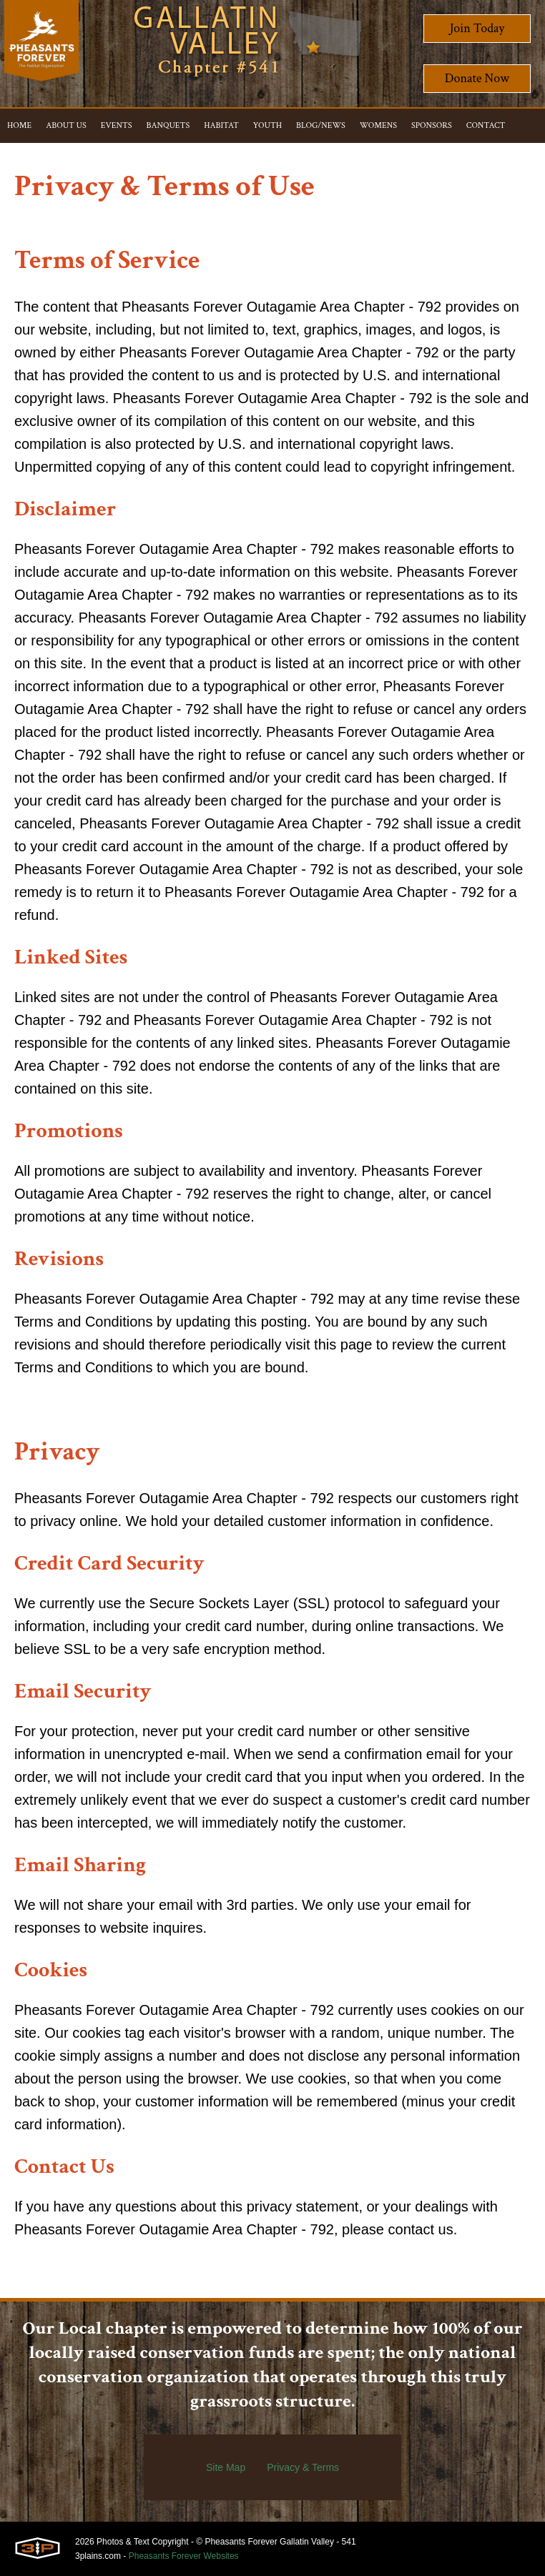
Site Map (225, 2467)
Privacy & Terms (303, 2467)
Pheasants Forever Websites (184, 2556)
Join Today (477, 28)
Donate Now (477, 78)
